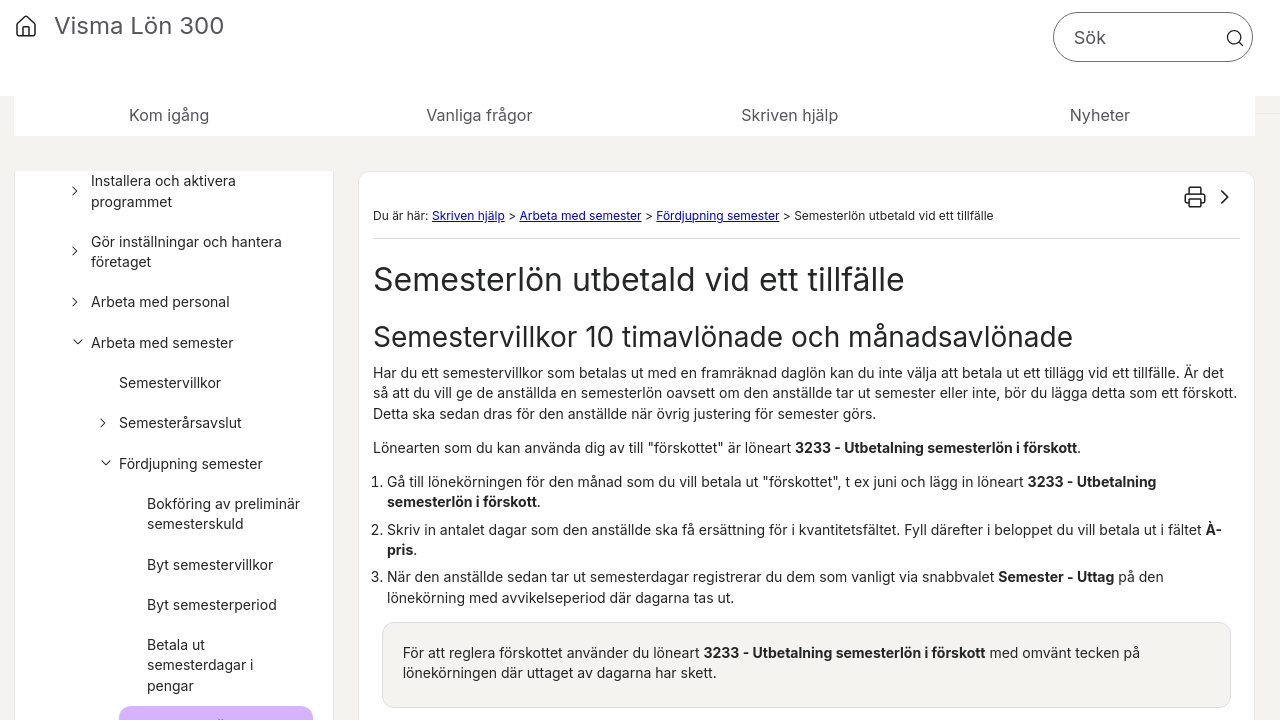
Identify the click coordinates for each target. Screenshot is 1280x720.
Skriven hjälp (468, 215)
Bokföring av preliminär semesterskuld (223, 513)
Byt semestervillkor (210, 564)
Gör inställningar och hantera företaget (173, 252)
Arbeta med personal (147, 302)
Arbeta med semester (149, 343)
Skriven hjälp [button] (789, 115)
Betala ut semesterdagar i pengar (200, 665)
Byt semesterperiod (212, 604)
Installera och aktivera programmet (150, 191)
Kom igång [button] (169, 115)
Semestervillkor (170, 382)
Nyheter (1100, 115)
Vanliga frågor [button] (479, 115)
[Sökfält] (1153, 37)
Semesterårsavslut (167, 423)
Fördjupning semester (178, 464)
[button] (1235, 38)
